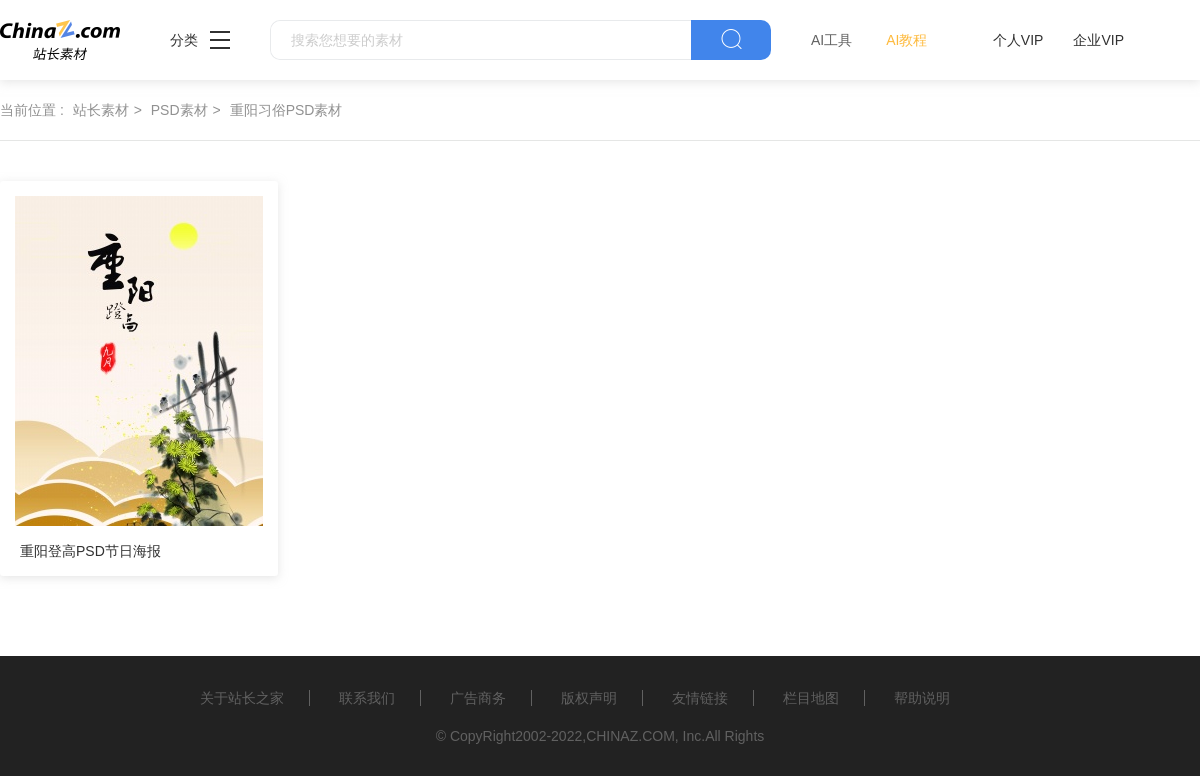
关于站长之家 (242, 698)
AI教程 (906, 40)
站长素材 (101, 110)
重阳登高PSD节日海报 (90, 551)
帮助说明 (922, 698)
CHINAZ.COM (630, 736)
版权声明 (589, 698)
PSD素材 (179, 110)
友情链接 (700, 698)
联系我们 (367, 698)
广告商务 (478, 698)
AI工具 (831, 40)
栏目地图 (811, 698)
